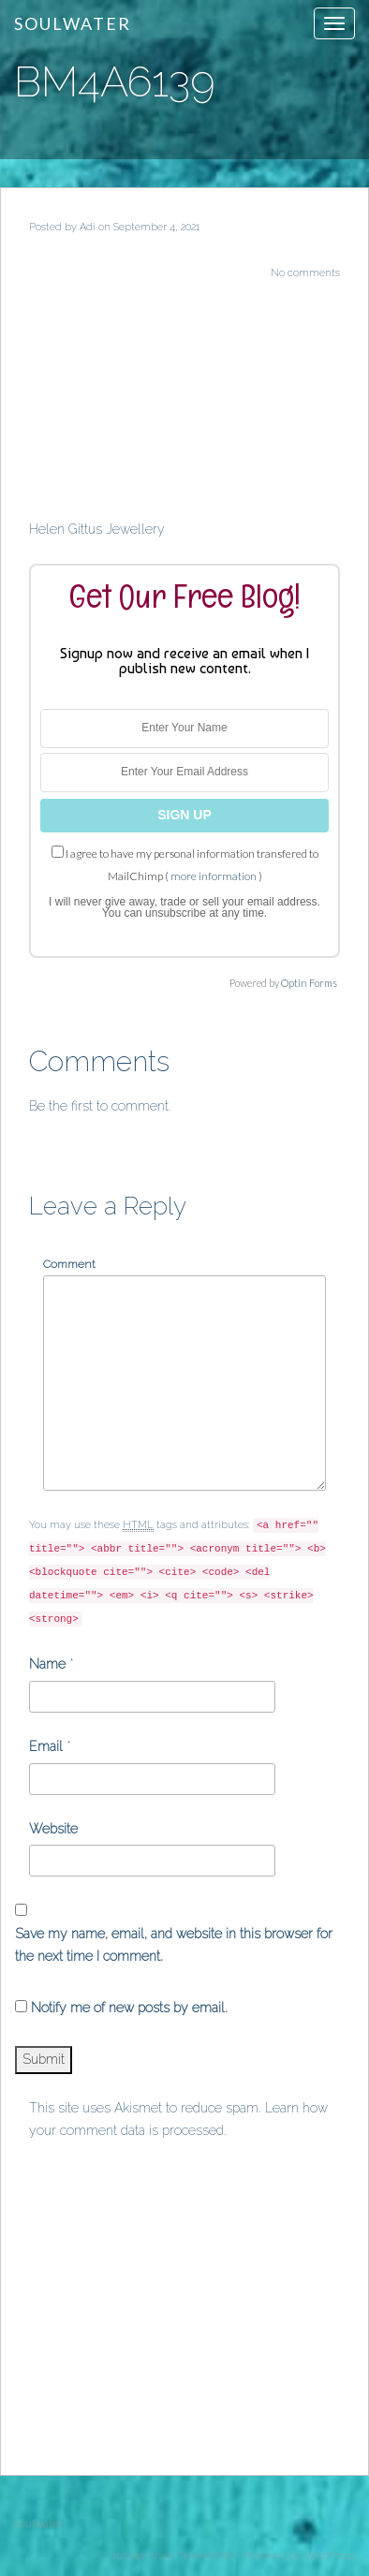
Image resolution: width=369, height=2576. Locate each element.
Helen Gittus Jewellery (97, 529)
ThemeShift (205, 2556)
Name (47, 1663)
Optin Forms (309, 983)
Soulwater (72, 23)
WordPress (329, 2556)
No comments (305, 273)
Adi (88, 227)
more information (213, 876)
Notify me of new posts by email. (129, 2007)
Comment (69, 1264)
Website (53, 1828)
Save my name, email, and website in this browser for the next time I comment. (173, 1945)
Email (46, 1746)
